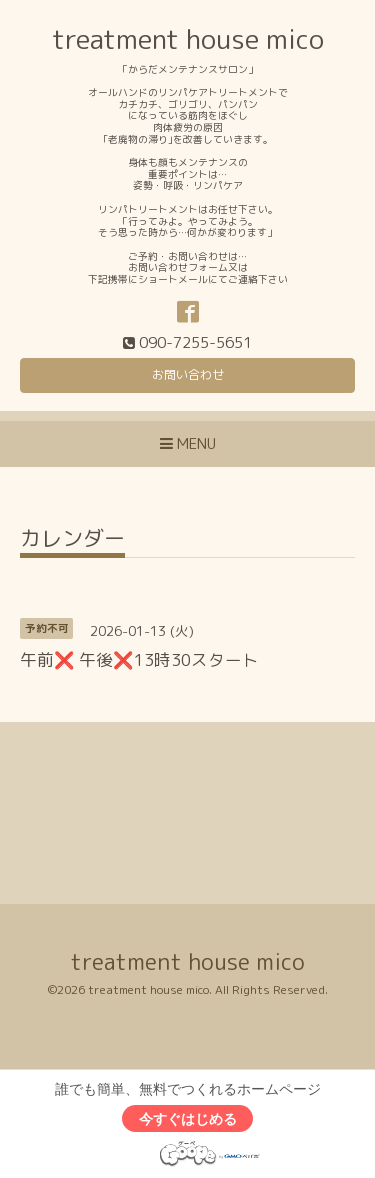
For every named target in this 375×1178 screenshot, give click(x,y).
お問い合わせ (188, 374)
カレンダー (72, 540)
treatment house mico (188, 39)
